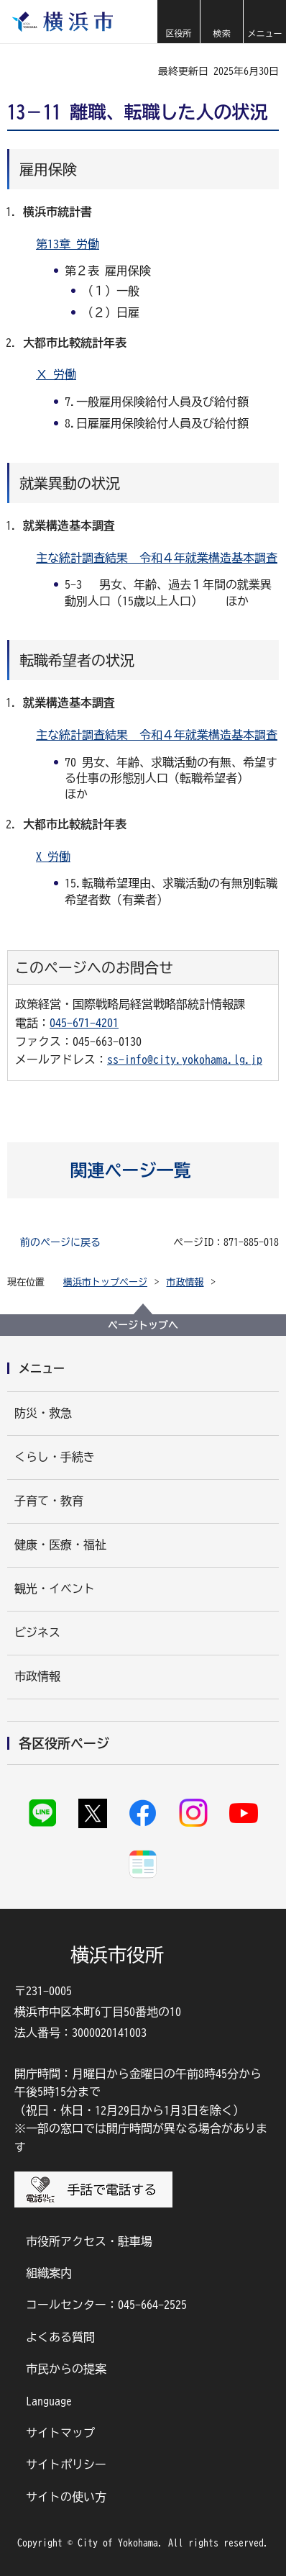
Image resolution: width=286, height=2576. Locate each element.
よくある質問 (60, 2337)
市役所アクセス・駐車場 (89, 2241)
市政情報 (185, 1282)
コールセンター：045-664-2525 (106, 2304)
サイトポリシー (66, 2464)
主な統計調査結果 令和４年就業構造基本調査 (156, 558)
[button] (178, 21)
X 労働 (53, 856)
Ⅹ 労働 (56, 374)
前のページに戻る (60, 1242)
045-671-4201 (84, 1023)
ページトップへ (143, 1325)
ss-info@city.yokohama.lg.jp (184, 1059)
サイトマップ (60, 2433)
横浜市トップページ (105, 1282)
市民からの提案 (66, 2368)
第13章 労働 (67, 244)
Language (49, 2401)
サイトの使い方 (66, 2497)
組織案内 (49, 2273)
